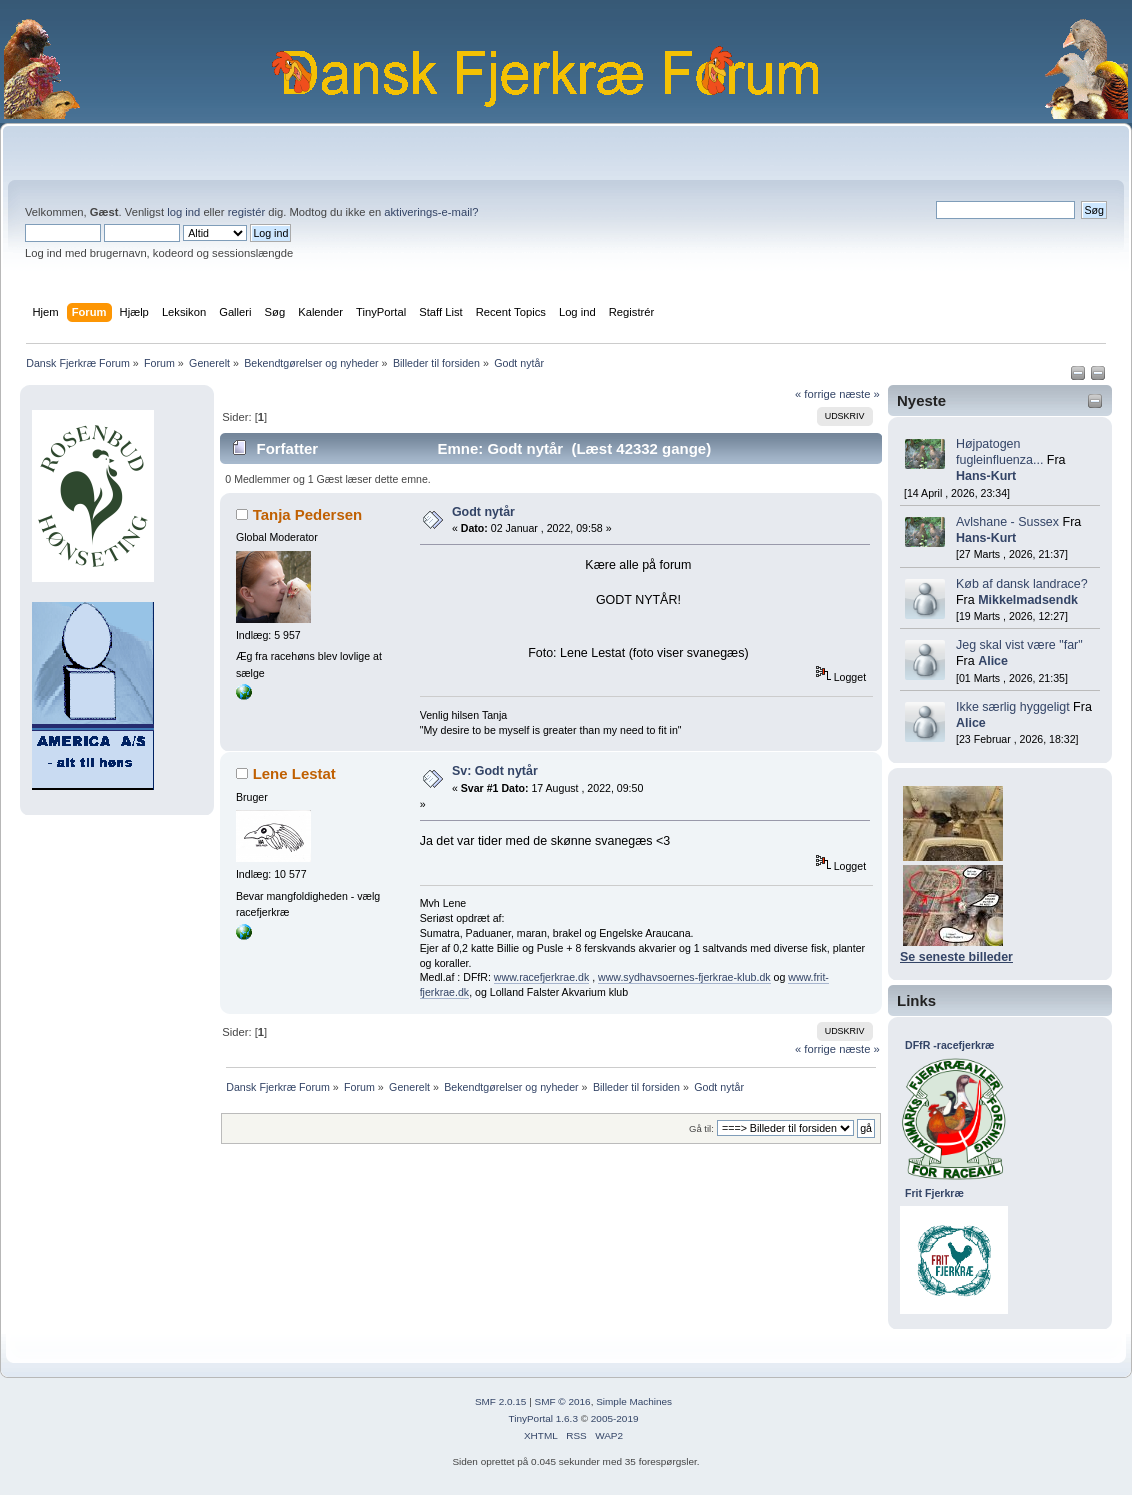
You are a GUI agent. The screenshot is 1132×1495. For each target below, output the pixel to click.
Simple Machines (634, 1401)
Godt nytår (483, 512)
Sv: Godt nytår (495, 771)
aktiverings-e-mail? (431, 212)
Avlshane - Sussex (1007, 522)
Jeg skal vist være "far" (1019, 645)
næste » (859, 394)
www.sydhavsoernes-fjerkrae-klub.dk (684, 977)
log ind (183, 212)
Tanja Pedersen (308, 514)
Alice (993, 661)
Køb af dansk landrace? (1022, 584)
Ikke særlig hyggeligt (1013, 707)
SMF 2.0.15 (501, 1401)
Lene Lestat (294, 773)
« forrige (815, 394)
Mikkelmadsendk (1028, 600)
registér (246, 212)
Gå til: (701, 1128)
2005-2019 (615, 1418)
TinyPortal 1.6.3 (542, 1418)
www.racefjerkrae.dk (541, 977)
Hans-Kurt (986, 476)
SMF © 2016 (563, 1401)
